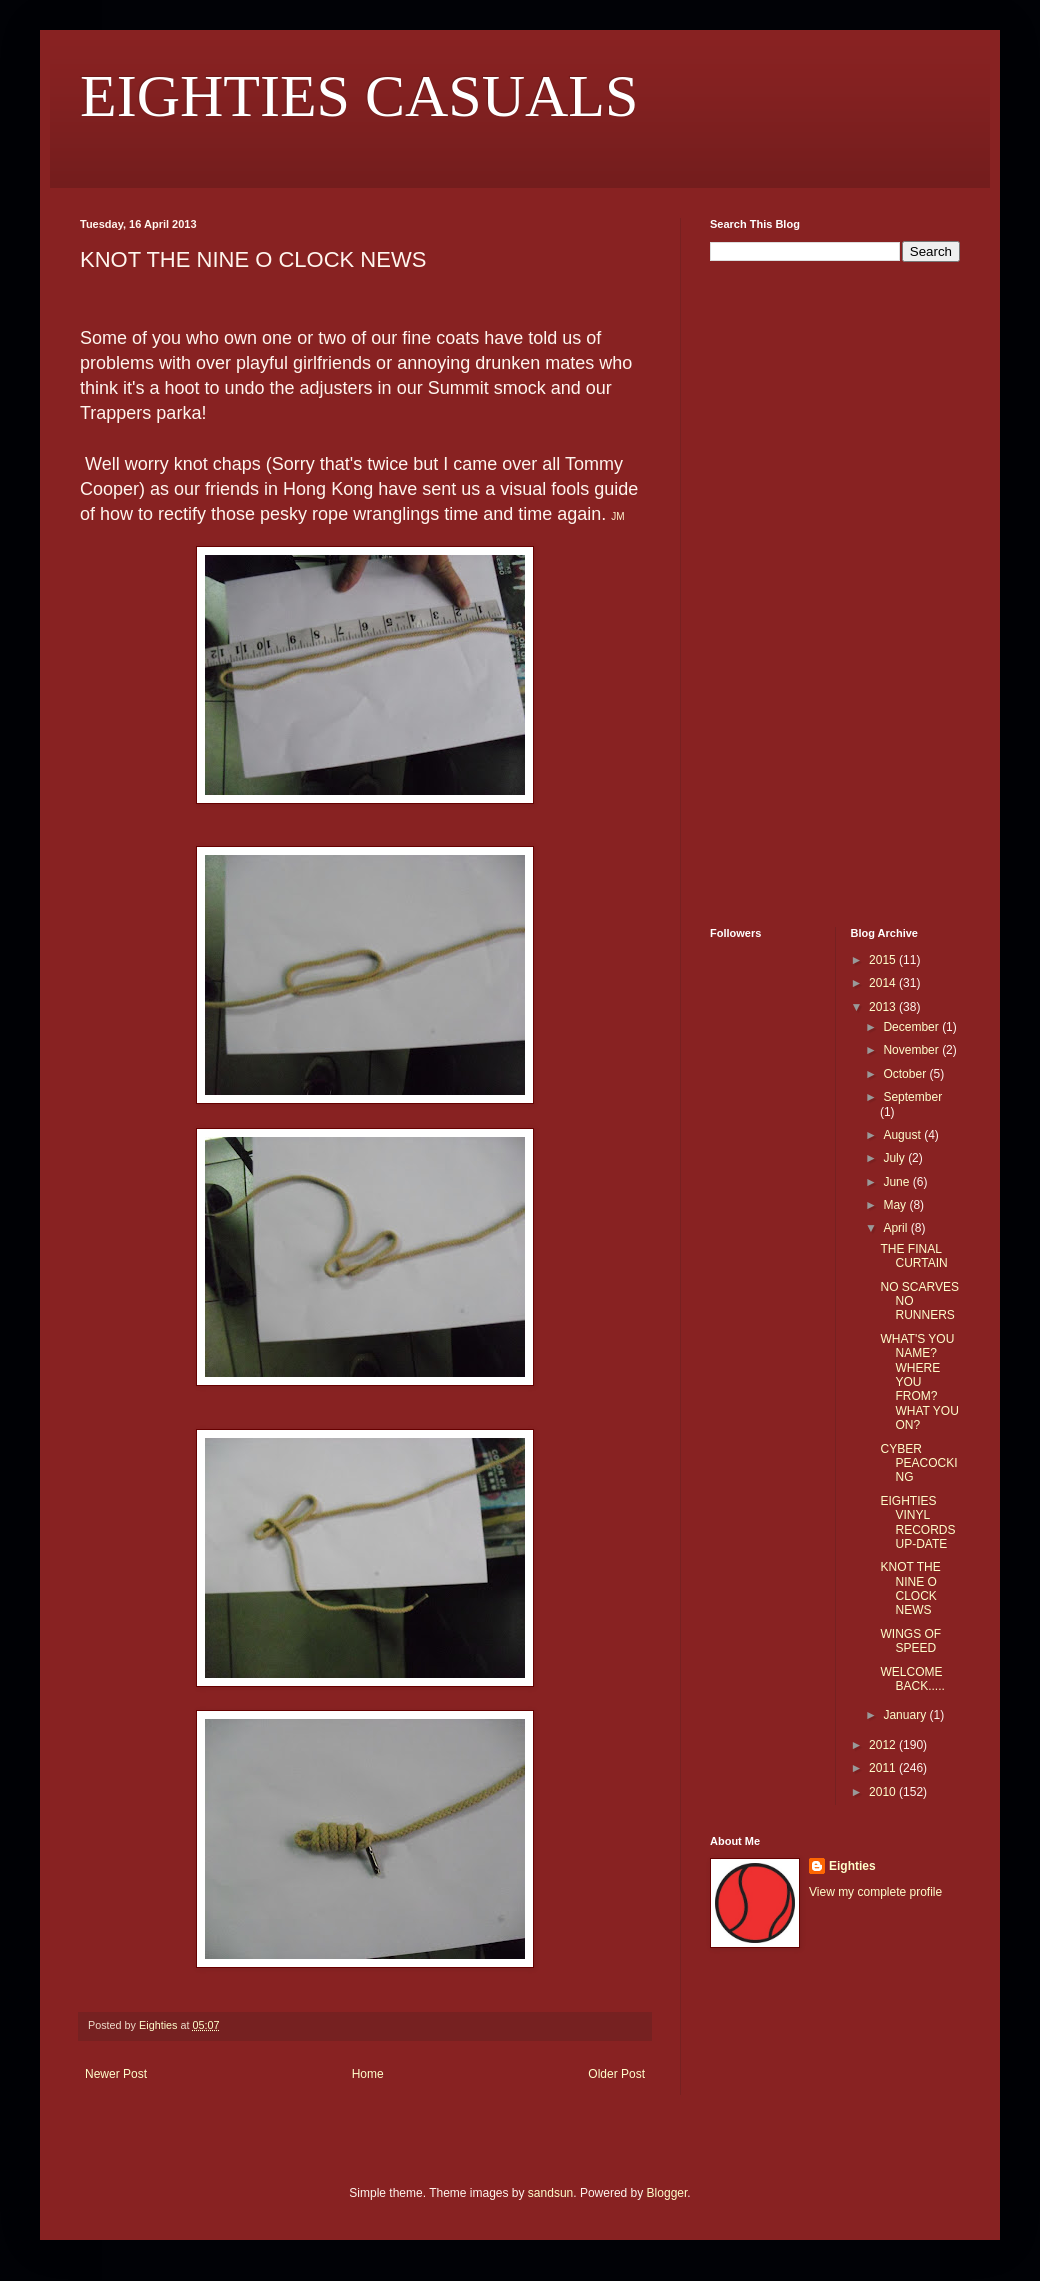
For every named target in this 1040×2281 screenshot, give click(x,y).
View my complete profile (875, 1892)
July (895, 1158)
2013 (884, 1007)
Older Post (616, 2074)
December (912, 1027)
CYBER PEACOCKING (918, 1463)
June (897, 1182)
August (903, 1135)
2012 (884, 1745)
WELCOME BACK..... (912, 1679)
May (896, 1205)
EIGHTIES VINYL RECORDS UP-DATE (917, 1522)
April (896, 1228)
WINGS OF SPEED (910, 1641)
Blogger (667, 2193)
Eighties (852, 1866)
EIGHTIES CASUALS (359, 96)
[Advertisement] (770, 592)
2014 (884, 983)
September (912, 1097)
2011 (884, 1768)
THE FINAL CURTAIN (913, 1256)
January (906, 1715)
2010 (884, 1792)
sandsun (550, 2193)
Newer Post (116, 2074)
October (906, 1074)
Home (368, 2074)
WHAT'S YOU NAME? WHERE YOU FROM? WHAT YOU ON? (919, 1382)
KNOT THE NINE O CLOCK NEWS (910, 1588)
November (912, 1050)
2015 (884, 960)
